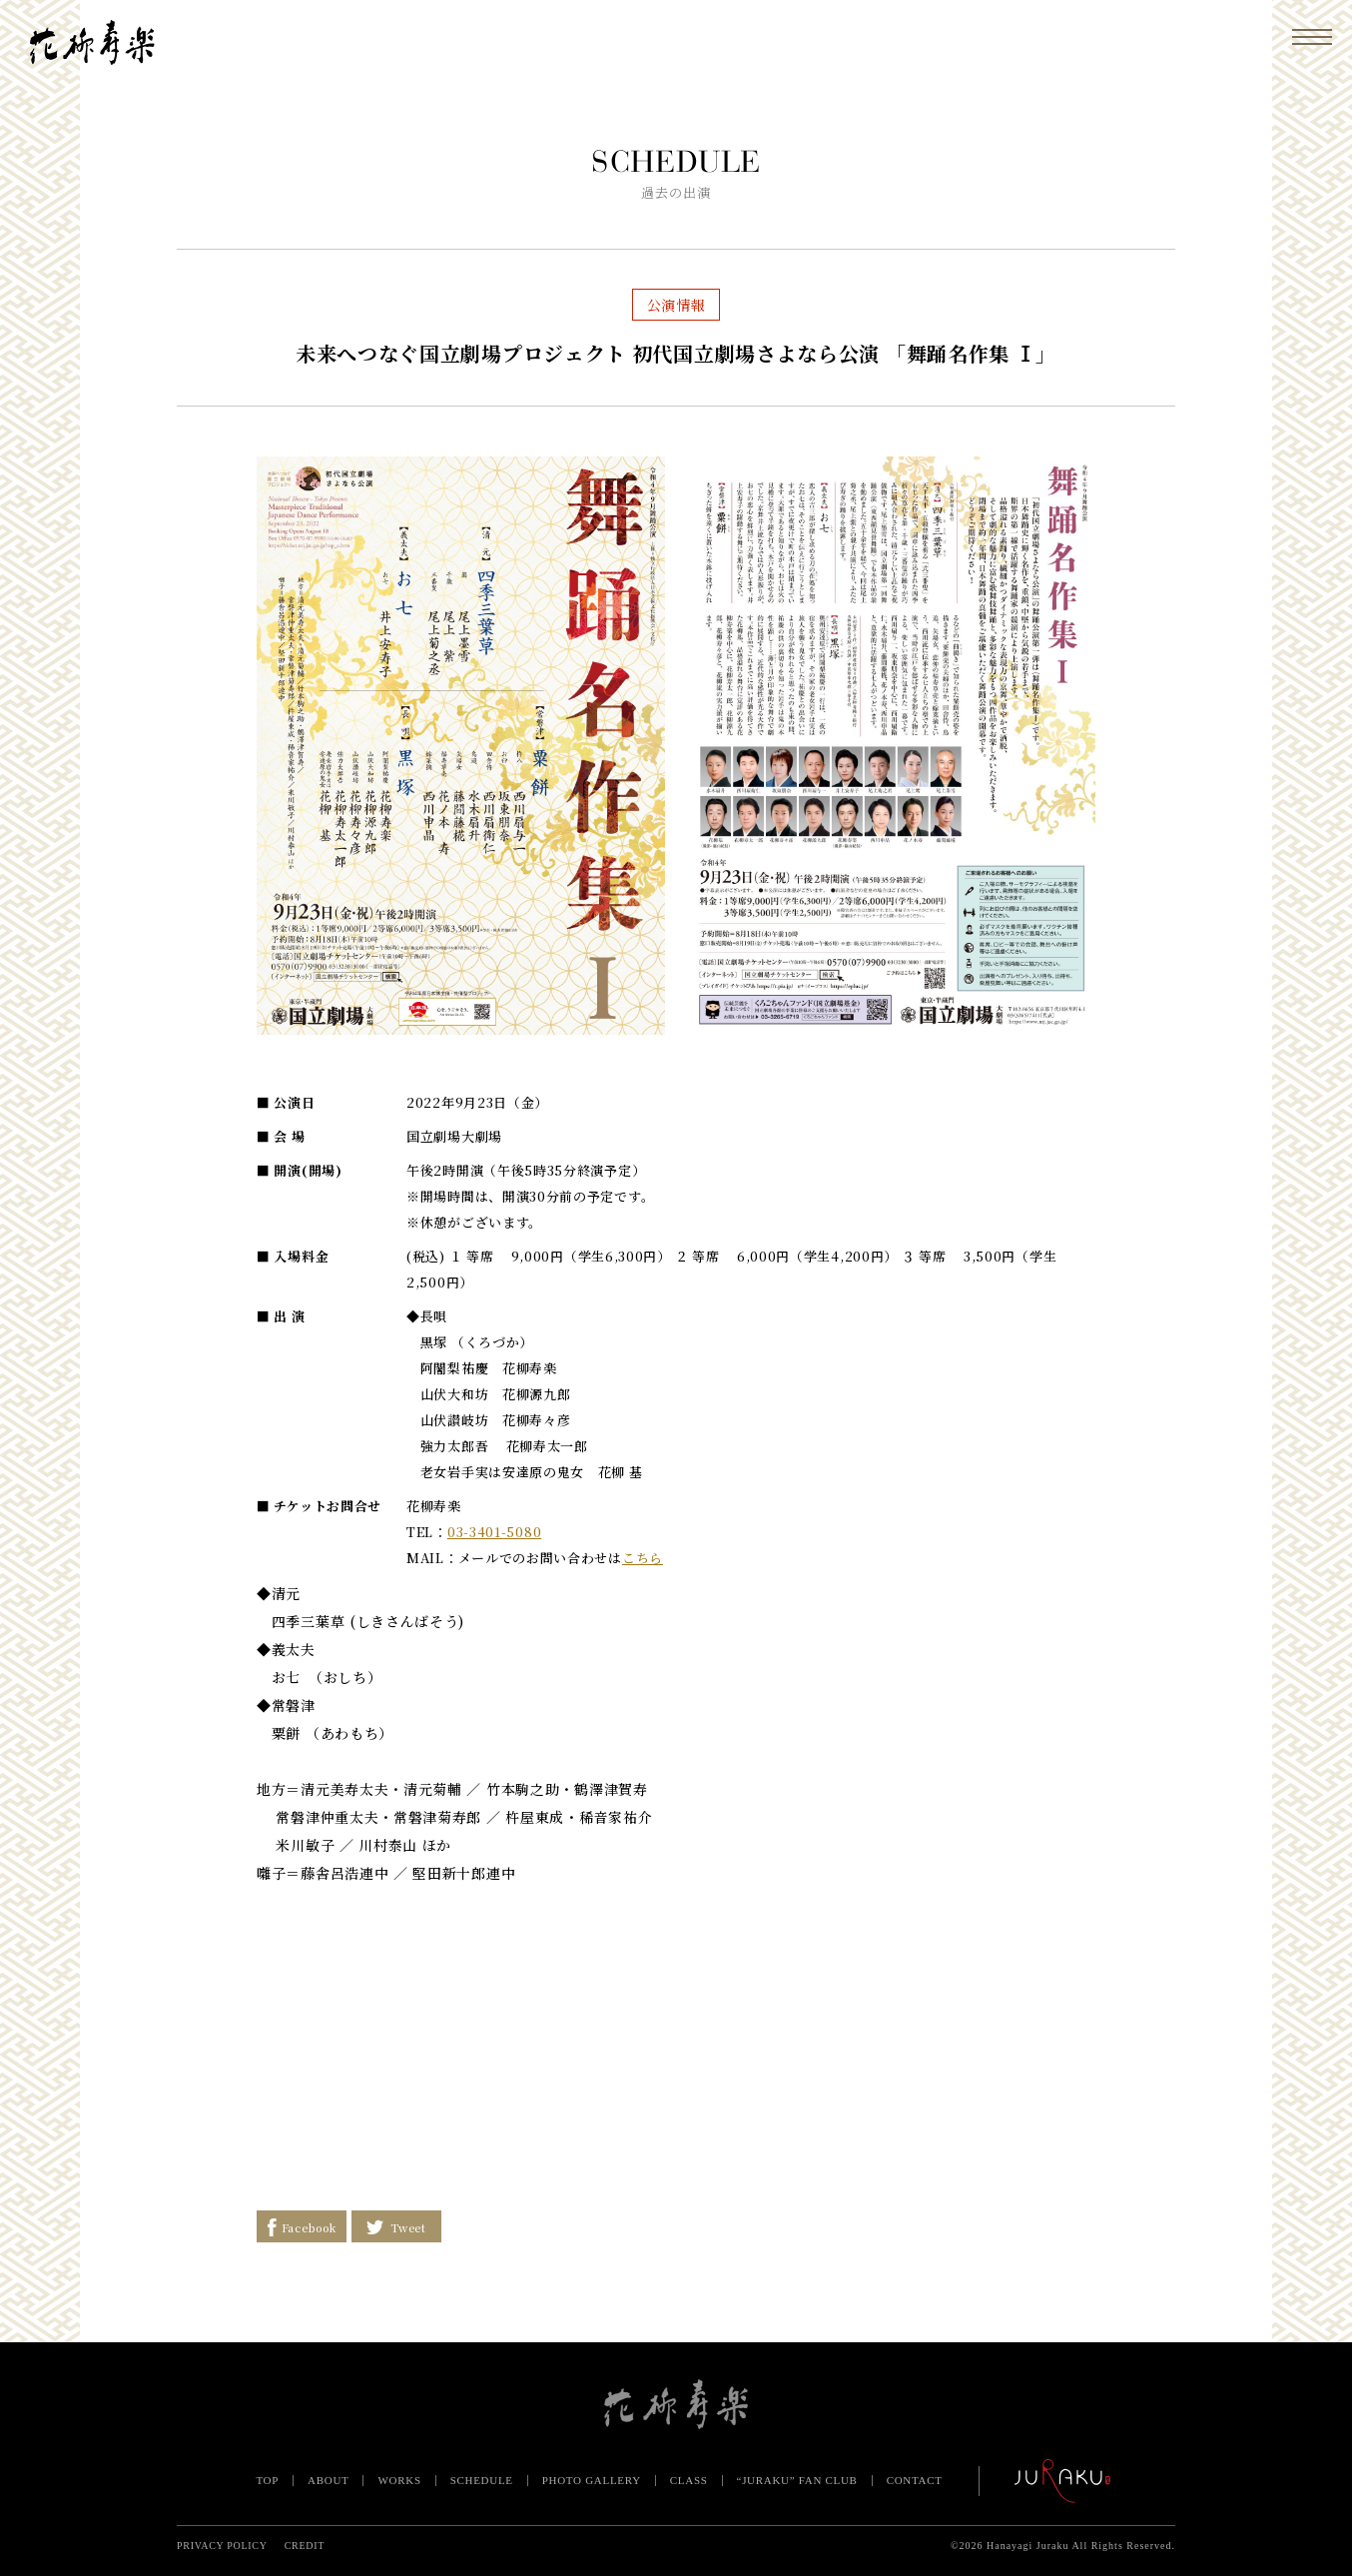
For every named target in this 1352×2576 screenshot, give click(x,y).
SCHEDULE (481, 2480)
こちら (642, 1557)
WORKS (398, 2480)
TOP (267, 2480)
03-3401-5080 (494, 1531)
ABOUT (328, 2480)
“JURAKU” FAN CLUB (797, 2480)
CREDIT (305, 2545)
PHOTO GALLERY (591, 2480)
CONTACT (915, 2480)
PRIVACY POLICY (222, 2545)
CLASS (689, 2480)
